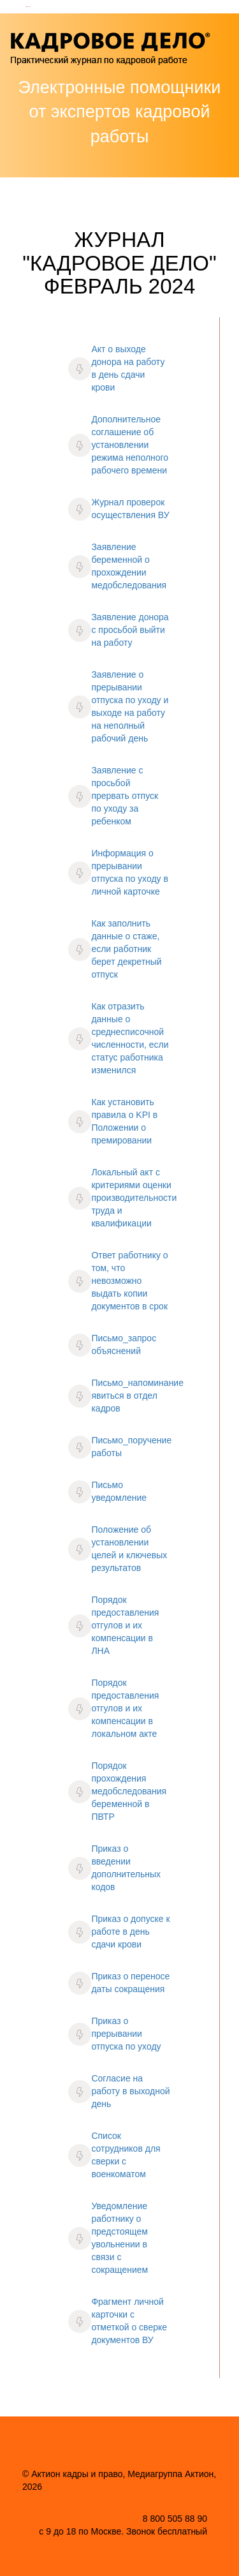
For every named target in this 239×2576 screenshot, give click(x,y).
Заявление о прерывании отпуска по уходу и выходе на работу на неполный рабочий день (129, 706)
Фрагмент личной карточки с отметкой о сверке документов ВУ (129, 2321)
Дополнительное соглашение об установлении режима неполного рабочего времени (129, 444)
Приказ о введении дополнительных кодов (126, 1867)
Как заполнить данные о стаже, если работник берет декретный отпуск (126, 948)
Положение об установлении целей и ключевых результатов (129, 1548)
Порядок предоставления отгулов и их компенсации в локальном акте (125, 1708)
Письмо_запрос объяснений (123, 1344)
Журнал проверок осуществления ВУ (130, 508)
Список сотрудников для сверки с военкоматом (125, 2155)
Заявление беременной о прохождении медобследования (128, 566)
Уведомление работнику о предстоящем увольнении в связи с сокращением (119, 2238)
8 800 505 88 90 (175, 2518)
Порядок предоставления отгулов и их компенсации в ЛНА (125, 1625)
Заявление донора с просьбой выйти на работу (129, 630)
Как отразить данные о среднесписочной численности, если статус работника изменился (129, 1038)
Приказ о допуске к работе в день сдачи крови (130, 1931)
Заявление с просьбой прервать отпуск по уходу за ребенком (124, 795)
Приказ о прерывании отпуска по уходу (126, 2033)
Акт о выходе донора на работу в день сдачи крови (127, 368)
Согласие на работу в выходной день (130, 2091)
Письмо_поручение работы (131, 1446)
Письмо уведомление (119, 1491)
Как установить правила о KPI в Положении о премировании (124, 1121)
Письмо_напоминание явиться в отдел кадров (137, 1395)
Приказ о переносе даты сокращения (130, 1982)
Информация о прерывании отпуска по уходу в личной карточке (129, 872)
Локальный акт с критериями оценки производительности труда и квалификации (134, 1197)
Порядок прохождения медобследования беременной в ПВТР (128, 1791)
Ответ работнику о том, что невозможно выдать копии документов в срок (129, 1280)
